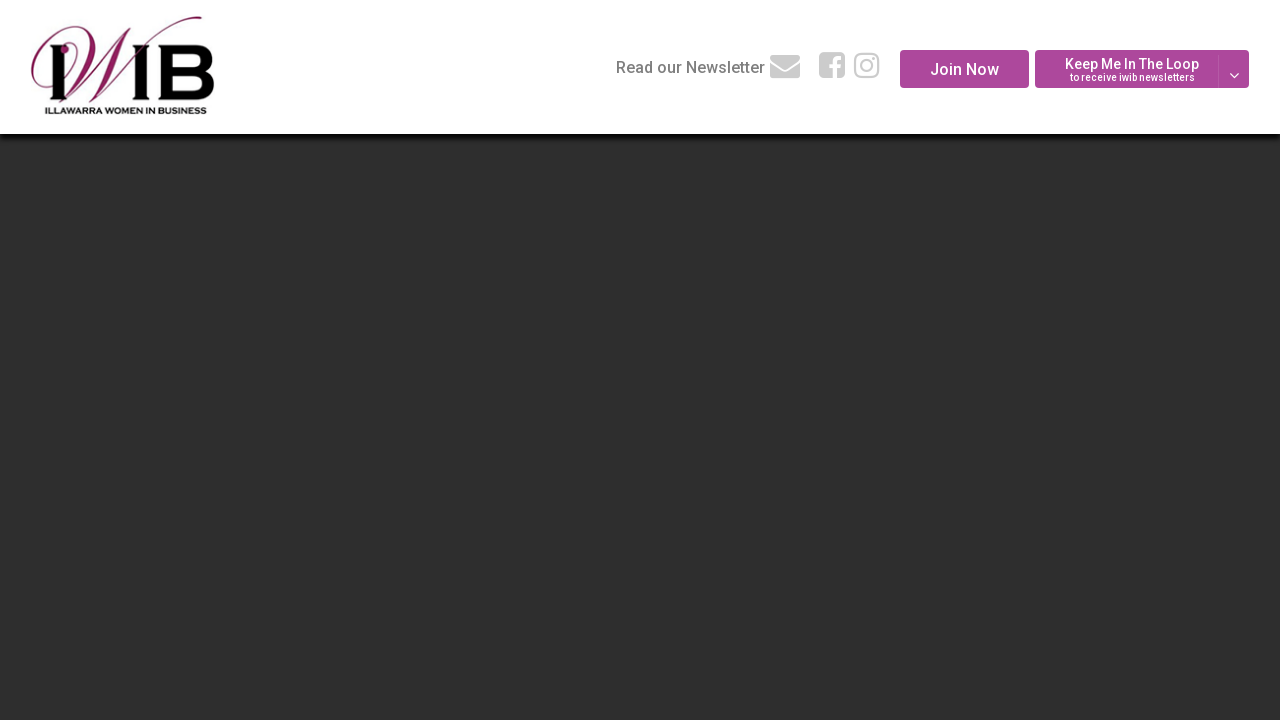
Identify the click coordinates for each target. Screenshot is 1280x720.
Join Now (964, 69)
